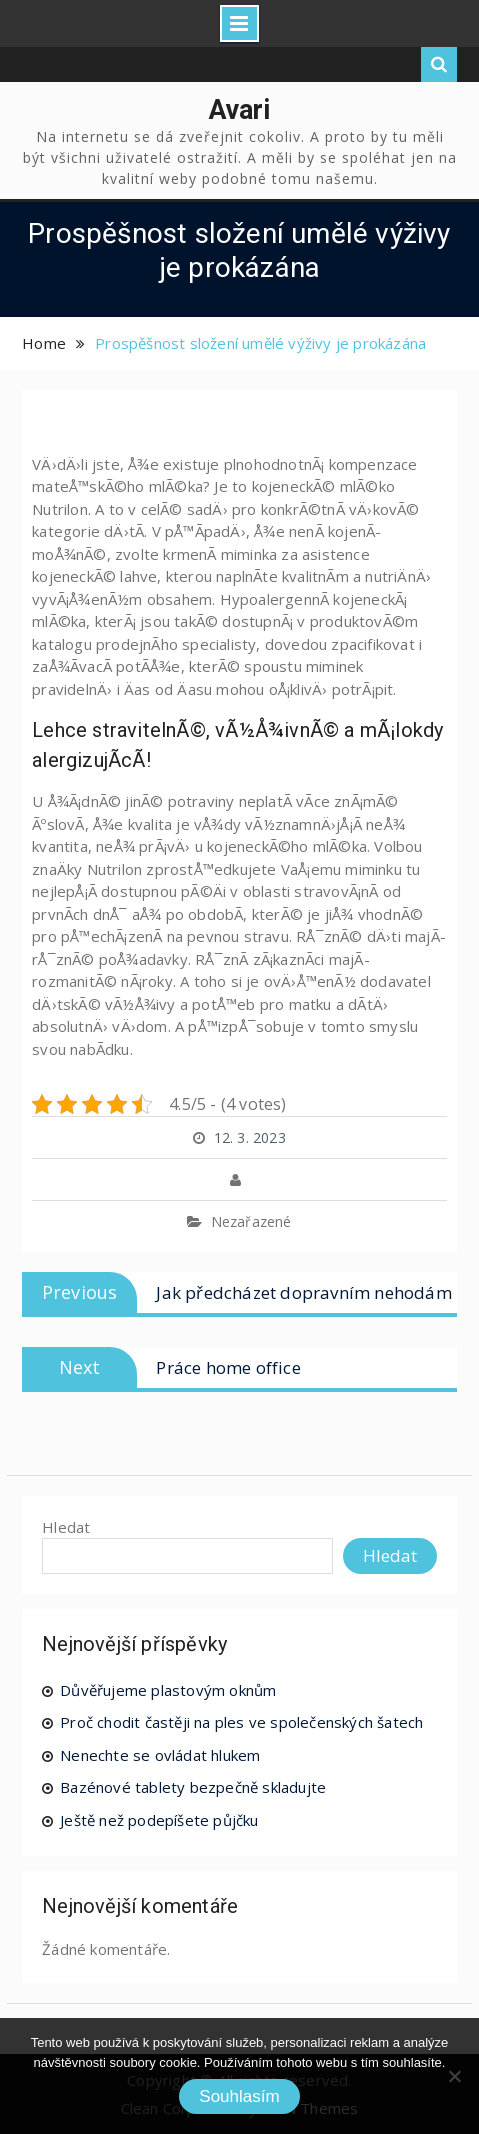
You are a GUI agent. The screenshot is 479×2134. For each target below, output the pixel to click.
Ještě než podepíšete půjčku (159, 1820)
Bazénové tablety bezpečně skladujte (193, 1787)
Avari (240, 110)
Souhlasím (239, 2096)
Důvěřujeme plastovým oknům (168, 1690)
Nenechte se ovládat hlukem (160, 1755)
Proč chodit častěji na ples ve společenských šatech (241, 1722)
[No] (454, 2076)
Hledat (66, 1527)
